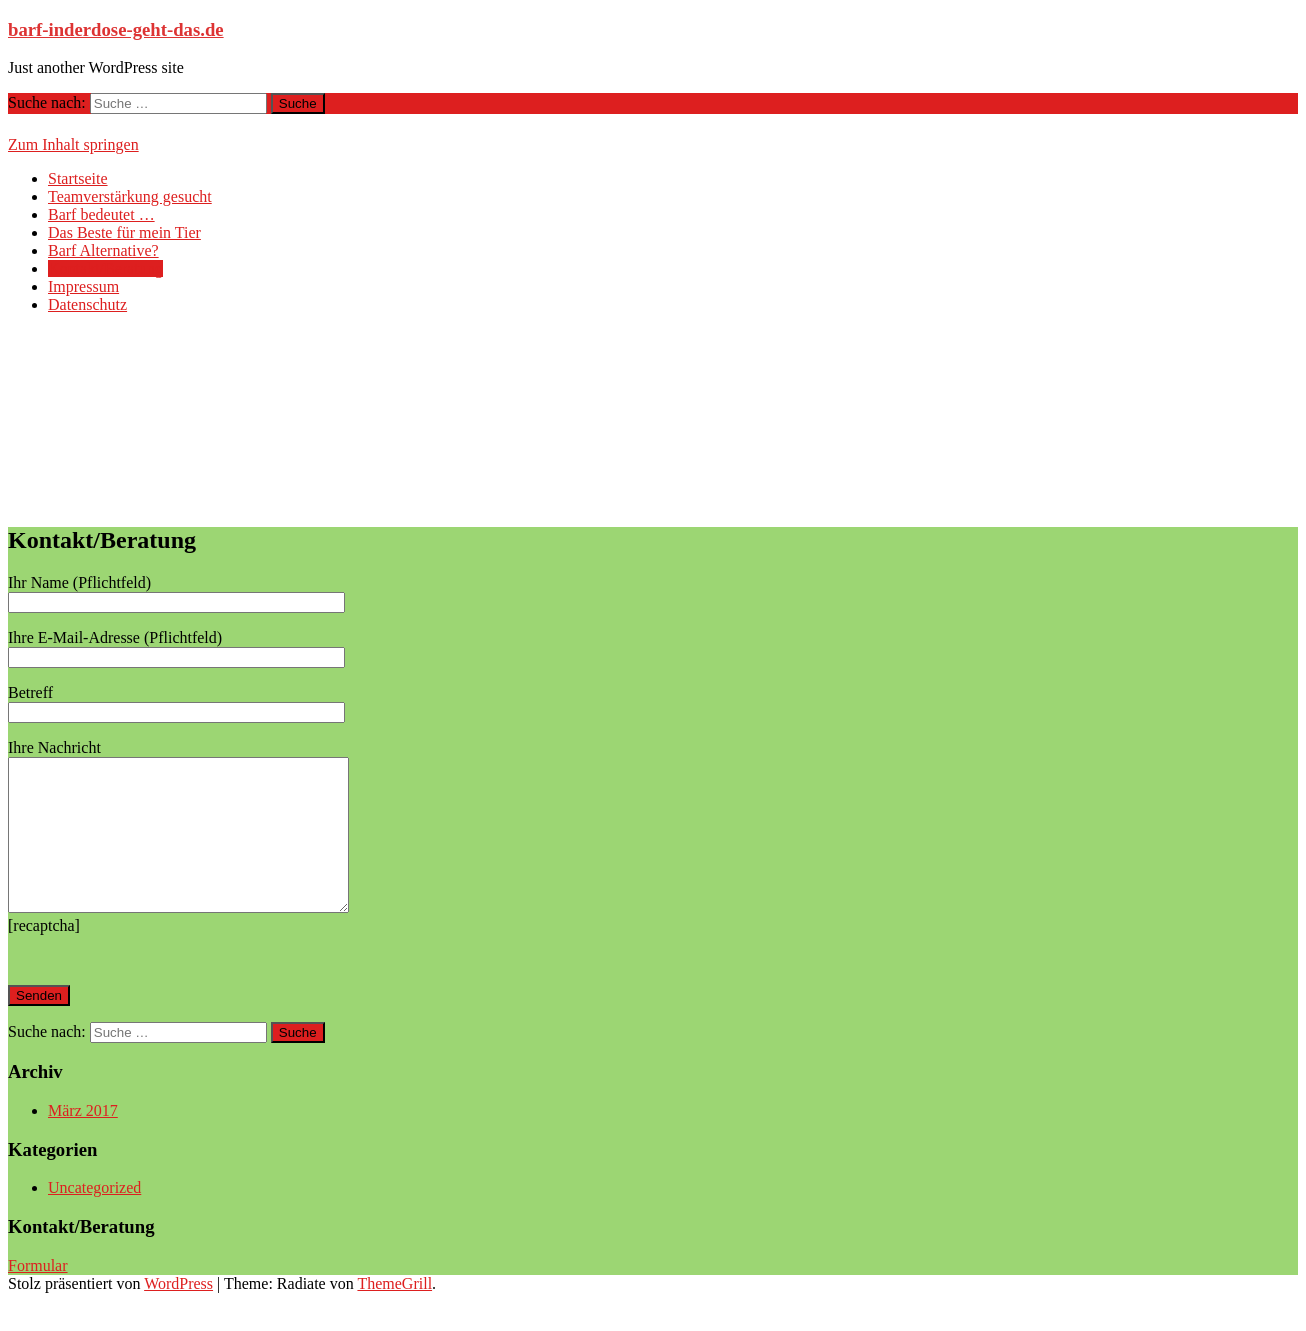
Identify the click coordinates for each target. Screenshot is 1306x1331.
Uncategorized (94, 1217)
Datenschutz (87, 304)
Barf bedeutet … (101, 214)
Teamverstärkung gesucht (130, 196)
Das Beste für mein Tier (124, 232)
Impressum (83, 286)
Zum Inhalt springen (73, 144)
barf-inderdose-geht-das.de (116, 29)
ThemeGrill (394, 1313)
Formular (38, 1295)
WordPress (178, 1313)
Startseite (78, 178)
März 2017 (83, 1140)
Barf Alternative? (103, 250)
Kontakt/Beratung (105, 268)
